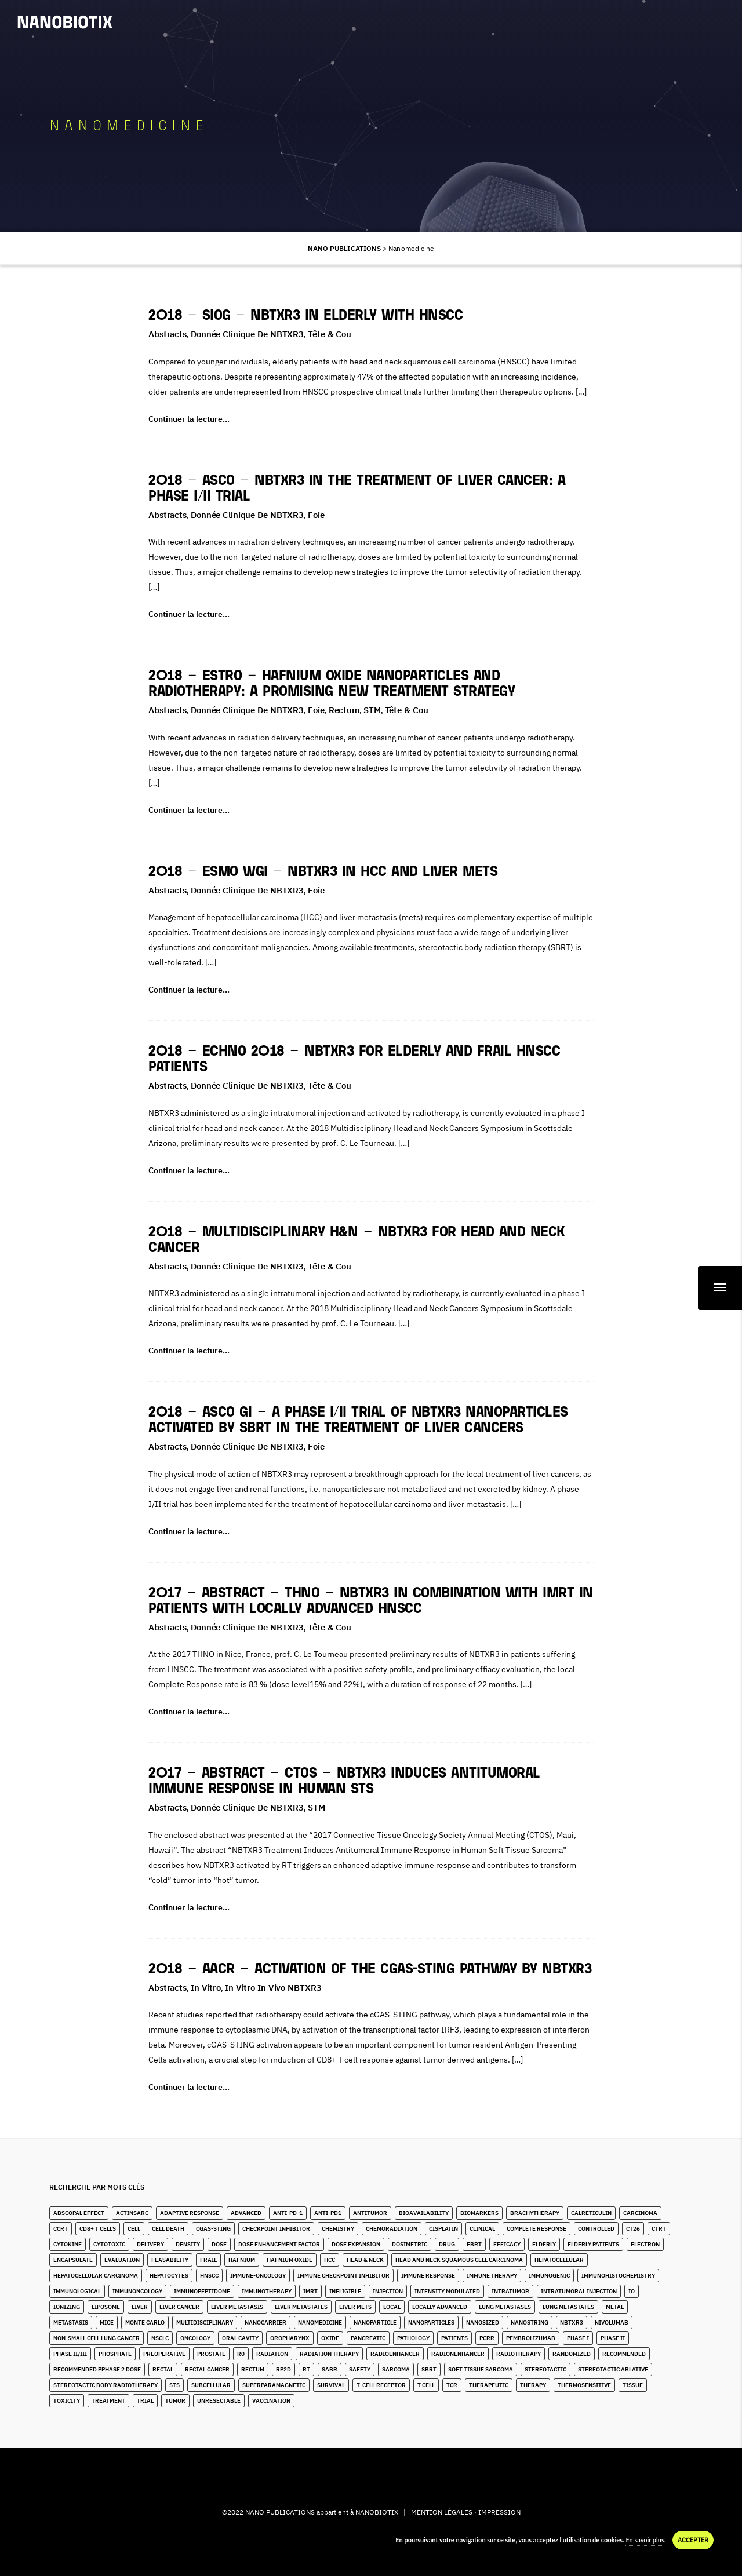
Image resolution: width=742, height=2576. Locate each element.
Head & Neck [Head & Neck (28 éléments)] (365, 2260)
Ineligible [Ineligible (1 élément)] (345, 2291)
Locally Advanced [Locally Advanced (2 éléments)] (439, 2307)
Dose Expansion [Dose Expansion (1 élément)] (356, 2244)
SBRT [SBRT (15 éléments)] (429, 2369)
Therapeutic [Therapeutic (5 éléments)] (488, 2385)
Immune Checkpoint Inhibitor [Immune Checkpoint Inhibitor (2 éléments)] (343, 2275)
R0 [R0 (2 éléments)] (241, 2354)
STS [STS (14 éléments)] (174, 2385)
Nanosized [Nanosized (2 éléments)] (482, 2322)
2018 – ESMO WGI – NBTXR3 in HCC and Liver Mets (322, 872)
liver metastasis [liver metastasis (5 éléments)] (237, 2307)
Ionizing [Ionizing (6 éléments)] (66, 2307)
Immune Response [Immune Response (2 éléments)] (428, 2275)
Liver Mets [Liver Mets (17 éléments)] (355, 2307)
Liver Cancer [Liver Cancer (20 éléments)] (179, 2307)
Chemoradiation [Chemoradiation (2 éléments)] (391, 2228)
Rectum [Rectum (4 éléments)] (252, 2369)
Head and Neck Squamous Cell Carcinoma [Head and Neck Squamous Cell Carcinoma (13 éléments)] (459, 2260)
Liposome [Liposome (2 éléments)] (106, 2307)
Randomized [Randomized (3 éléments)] (571, 2354)
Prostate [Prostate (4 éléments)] (211, 2354)
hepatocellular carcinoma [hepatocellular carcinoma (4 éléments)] (95, 2275)
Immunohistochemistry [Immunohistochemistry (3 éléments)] (618, 2275)
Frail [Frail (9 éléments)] (208, 2260)
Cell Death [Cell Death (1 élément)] (168, 2228)
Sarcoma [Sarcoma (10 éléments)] (396, 2369)
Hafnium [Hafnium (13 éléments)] (241, 2260)
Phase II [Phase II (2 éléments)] (613, 2338)
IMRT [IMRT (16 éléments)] (310, 2291)
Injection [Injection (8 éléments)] (388, 2291)
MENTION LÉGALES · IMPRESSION (466, 2512)
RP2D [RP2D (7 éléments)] (283, 2369)
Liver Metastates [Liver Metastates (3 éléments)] (301, 2307)
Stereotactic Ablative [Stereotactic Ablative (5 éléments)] (613, 2369)
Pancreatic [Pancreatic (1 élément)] (368, 2338)
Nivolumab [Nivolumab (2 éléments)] (611, 2322)
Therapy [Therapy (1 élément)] (533, 2385)
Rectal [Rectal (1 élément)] (162, 2369)
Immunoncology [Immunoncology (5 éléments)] (137, 2291)
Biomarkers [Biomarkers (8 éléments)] (479, 2213)
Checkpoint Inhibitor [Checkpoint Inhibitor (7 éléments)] (276, 2228)
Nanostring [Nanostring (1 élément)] (529, 2322)
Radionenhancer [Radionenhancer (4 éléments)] (458, 2354)
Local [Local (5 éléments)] (392, 2307)
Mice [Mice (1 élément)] (107, 2322)
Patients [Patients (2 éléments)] (454, 2338)
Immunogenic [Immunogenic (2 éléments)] (549, 2275)
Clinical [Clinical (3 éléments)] (482, 2228)
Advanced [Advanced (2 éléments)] (246, 2213)
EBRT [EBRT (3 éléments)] (474, 2244)
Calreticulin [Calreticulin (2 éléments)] (591, 2213)
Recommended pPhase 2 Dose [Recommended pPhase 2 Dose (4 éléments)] (97, 2369)
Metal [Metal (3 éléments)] (615, 2307)
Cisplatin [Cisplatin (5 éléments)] (443, 2228)
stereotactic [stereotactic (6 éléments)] (545, 2369)
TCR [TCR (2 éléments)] (451, 2385)
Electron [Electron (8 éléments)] (645, 2244)
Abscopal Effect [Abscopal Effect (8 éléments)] (78, 2213)
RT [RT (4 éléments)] (306, 2369)
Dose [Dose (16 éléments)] (219, 2244)
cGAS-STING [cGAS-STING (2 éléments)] (213, 2228)
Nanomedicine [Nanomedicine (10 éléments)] (320, 2322)
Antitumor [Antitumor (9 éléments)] (370, 2213)
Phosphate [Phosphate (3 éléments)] (115, 2354)
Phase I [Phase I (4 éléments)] (578, 2338)
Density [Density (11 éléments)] (188, 2244)
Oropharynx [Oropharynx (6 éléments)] (290, 2338)
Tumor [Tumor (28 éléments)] (175, 2400)
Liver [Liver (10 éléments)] (140, 2307)
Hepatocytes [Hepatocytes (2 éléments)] (169, 2275)
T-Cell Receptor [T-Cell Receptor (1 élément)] (381, 2385)
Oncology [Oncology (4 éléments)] (195, 2338)
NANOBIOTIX (376, 2512)
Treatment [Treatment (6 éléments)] (108, 2400)
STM (372, 710)
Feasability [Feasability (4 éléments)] (169, 2260)
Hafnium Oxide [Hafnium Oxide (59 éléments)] (289, 2260)
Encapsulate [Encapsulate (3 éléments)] (73, 2260)
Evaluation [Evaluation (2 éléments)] (122, 2260)
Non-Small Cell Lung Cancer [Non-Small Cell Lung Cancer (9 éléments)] (96, 2338)
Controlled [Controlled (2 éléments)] (596, 2228)
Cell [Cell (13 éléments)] (134, 2228)
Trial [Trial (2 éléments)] (145, 2400)
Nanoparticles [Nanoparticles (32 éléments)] (431, 2322)
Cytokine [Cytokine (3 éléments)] (67, 2244)
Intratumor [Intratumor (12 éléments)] (510, 2291)
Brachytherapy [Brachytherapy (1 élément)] (534, 2213)
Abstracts (167, 334)
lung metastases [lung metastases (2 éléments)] (505, 2307)
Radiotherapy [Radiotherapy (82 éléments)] (518, 2354)
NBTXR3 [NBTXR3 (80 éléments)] (571, 2322)
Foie (316, 514)
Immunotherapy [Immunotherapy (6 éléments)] (267, 2291)
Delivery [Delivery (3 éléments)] (150, 2244)
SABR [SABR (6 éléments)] (329, 2369)
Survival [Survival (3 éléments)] (331, 2385)
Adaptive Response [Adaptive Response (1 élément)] (189, 2213)
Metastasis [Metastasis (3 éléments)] (70, 2322)
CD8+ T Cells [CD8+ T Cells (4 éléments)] (97, 2228)
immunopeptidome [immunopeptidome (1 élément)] (202, 2291)
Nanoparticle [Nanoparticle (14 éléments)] (375, 2322)
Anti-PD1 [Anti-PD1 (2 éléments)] (327, 2213)
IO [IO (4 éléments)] (631, 2291)
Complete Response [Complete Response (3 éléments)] (536, 2228)
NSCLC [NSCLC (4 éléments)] (160, 2338)
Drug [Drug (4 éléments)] (447, 2244)
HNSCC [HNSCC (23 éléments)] (209, 2275)
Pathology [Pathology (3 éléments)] (413, 2338)
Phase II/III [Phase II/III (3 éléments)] (70, 2354)
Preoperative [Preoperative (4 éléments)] (164, 2354)
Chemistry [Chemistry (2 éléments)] (338, 2228)
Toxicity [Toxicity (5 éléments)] (66, 2400)
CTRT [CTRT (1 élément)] (659, 2228)
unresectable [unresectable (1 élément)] (219, 2400)
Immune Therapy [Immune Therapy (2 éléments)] (492, 2275)
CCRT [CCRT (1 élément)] (60, 2228)
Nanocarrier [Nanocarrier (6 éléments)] (265, 2322)
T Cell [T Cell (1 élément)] (426, 2385)
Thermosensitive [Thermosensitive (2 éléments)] (584, 2385)
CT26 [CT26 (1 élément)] (633, 2228)
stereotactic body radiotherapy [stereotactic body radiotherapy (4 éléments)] (105, 2385)
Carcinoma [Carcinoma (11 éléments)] (640, 2213)
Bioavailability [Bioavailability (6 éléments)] (424, 2213)
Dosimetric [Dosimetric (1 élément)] (409, 2244)
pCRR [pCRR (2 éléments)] (486, 2338)
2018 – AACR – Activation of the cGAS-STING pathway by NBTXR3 (369, 1969)
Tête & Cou (329, 334)
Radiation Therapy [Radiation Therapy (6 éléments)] (329, 2354)
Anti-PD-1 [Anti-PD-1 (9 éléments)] (288, 2213)
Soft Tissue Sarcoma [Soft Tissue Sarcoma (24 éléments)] (480, 2369)
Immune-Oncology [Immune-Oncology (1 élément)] (258, 2275)
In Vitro (206, 1987)
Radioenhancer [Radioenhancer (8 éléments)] (395, 2354)
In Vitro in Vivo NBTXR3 (273, 1987)
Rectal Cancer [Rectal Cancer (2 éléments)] (207, 2369)
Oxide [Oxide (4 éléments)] (330, 2338)
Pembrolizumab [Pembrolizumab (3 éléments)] (530, 2338)
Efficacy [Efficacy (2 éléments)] (507, 2244)
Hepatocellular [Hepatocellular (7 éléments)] (559, 2260)
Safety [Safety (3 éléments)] (359, 2369)
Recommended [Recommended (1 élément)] (624, 2354)
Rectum (344, 710)
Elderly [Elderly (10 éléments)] (544, 2244)
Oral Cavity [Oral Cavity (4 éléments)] (240, 2338)
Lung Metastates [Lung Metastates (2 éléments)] (568, 2307)
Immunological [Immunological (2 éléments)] (77, 2291)
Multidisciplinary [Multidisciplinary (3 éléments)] (204, 2322)
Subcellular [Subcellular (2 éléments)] (211, 2385)
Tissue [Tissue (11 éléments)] (633, 2385)
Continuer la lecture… (189, 419)
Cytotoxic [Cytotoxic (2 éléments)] (109, 2244)
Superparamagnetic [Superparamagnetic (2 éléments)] (273, 2385)
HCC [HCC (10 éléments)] (329, 2260)
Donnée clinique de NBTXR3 (247, 334)
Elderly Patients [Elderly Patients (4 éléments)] (593, 2244)
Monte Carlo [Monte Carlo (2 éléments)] (145, 2322)
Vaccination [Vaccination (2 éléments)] (271, 2400)
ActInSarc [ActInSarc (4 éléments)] (132, 2213)
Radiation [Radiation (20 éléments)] (272, 2354)
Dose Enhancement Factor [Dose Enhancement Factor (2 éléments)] (279, 2244)
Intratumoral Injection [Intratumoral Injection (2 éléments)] (579, 2291)
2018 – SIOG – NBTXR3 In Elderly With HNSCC (305, 316)
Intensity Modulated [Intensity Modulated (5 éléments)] (447, 2291)
